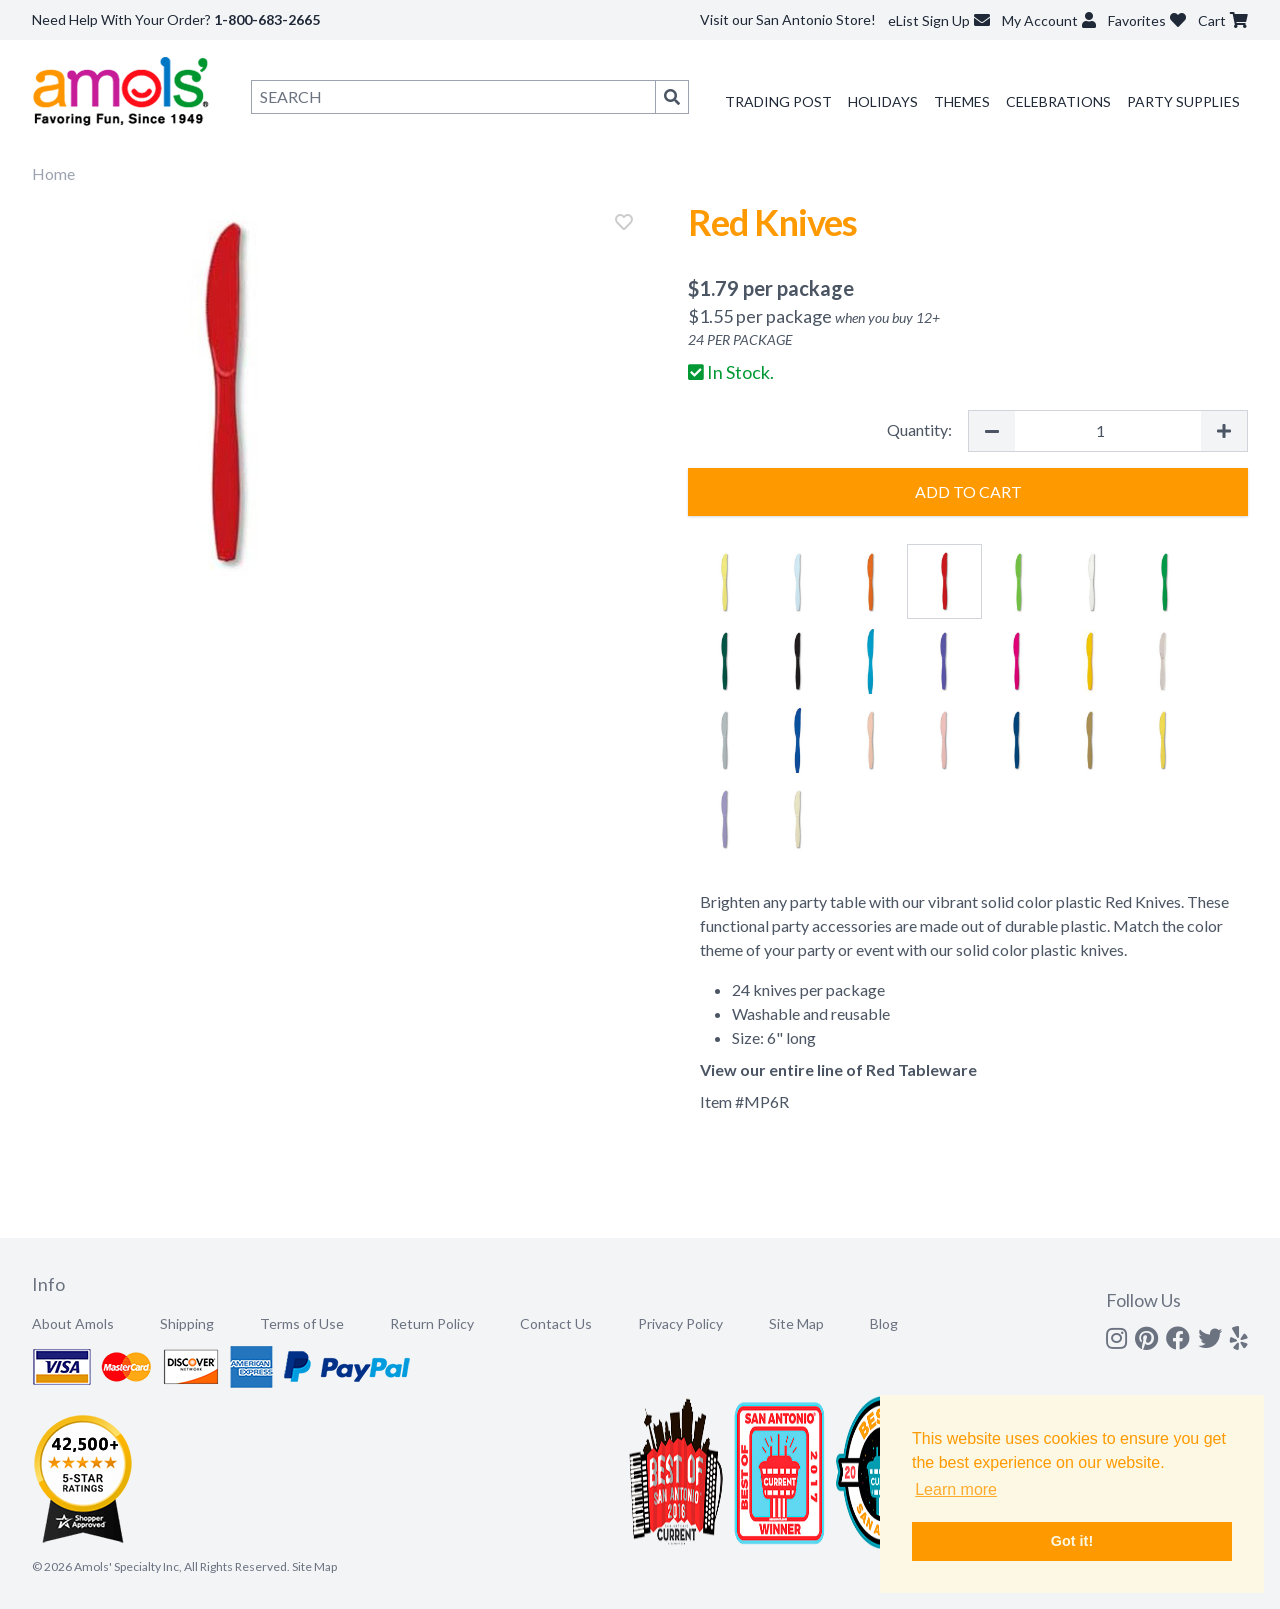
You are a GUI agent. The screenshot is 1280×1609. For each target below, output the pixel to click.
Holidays (883, 101)
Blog (884, 1323)
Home (53, 173)
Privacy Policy (680, 1323)
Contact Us (556, 1323)
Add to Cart (968, 491)
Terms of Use (302, 1323)
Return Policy (432, 1323)
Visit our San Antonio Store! (788, 19)
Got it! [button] (1072, 1541)
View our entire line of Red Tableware (838, 1069)
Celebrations (1058, 101)
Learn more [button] (956, 1489)
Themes (962, 101)
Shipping (187, 1323)
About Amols (73, 1323)
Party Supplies (1183, 101)
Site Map (796, 1323)
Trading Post (778, 101)
